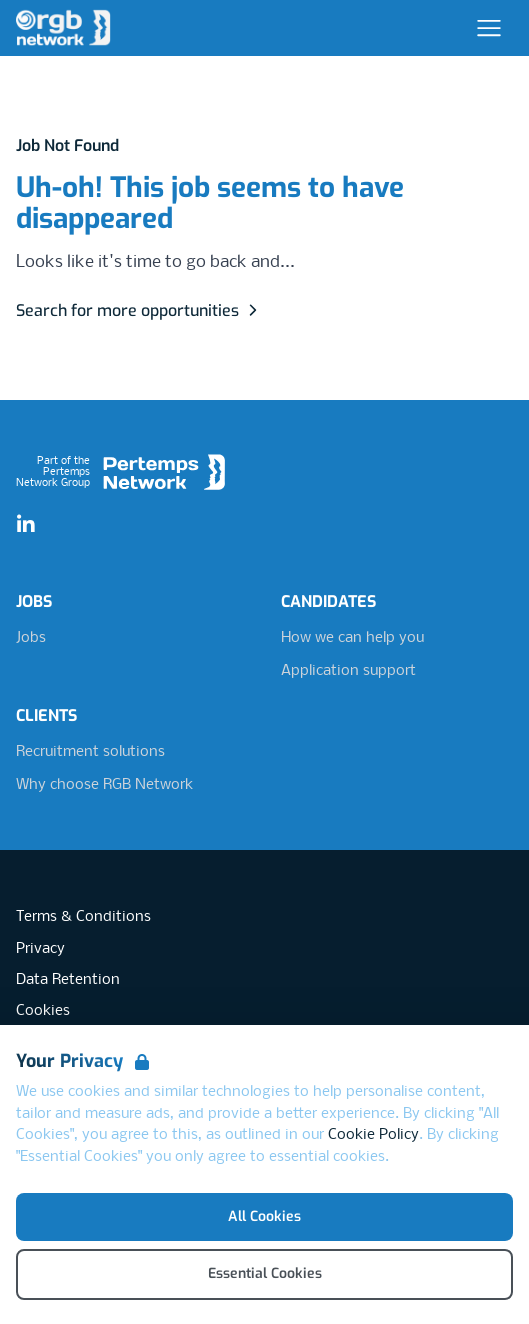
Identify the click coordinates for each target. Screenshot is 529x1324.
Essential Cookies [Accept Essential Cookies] (265, 1273)
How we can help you (352, 638)
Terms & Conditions (83, 917)
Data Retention (68, 980)
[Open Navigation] (489, 28)
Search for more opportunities (139, 310)
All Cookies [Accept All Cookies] (264, 1216)
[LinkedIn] (26, 525)
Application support (348, 671)
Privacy (40, 949)
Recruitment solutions (90, 752)
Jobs (31, 638)
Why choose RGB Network (104, 785)
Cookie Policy (373, 1135)
